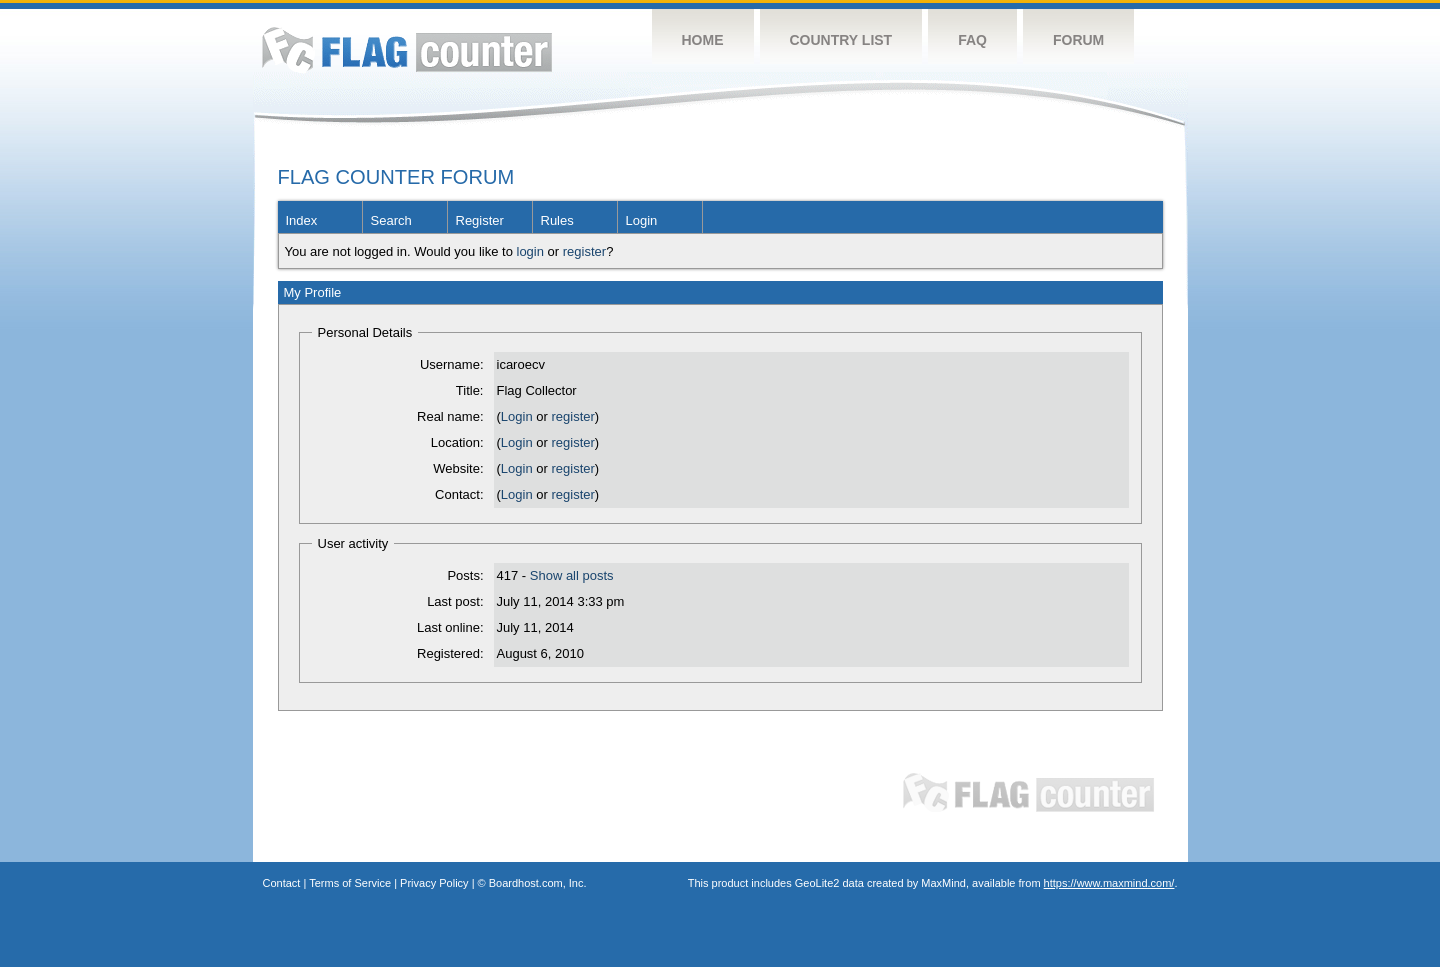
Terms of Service (350, 883)
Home (703, 40)
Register (480, 220)
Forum (1078, 40)
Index (302, 220)
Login (642, 220)
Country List (841, 40)
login (530, 251)
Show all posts (572, 575)
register (584, 251)
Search (391, 220)
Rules (557, 220)
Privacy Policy (434, 883)
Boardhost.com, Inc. (538, 883)
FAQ (972, 40)
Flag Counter (407, 49)
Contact (282, 883)
